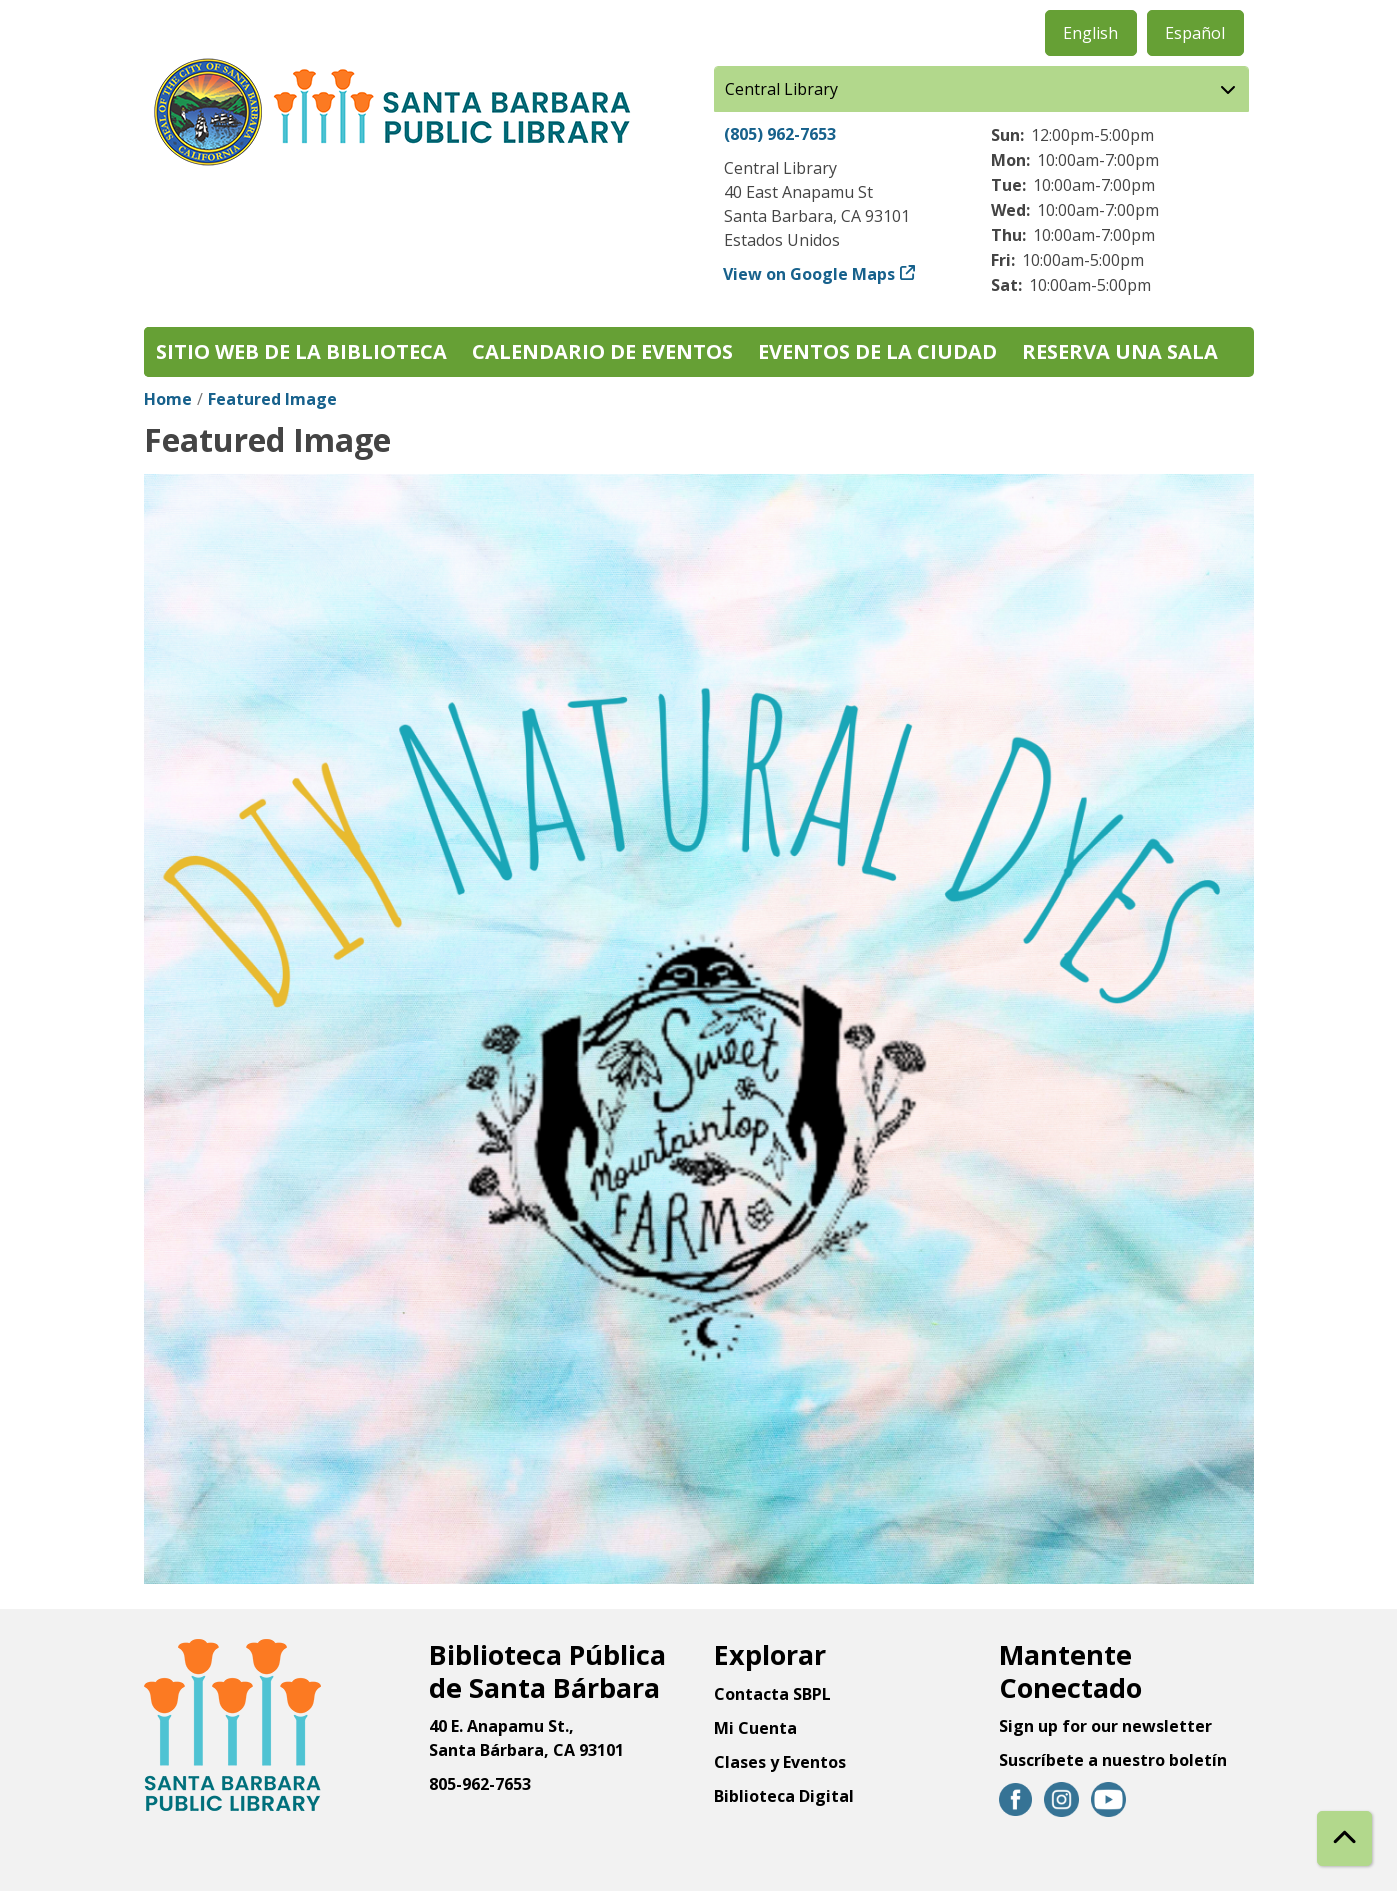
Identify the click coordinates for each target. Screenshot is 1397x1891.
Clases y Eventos (780, 1762)
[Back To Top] (1344, 1838)
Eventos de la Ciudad (877, 351)
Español (1195, 33)
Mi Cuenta (755, 1728)
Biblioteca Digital (784, 1796)
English (1090, 33)
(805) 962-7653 (780, 134)
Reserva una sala (1120, 351)
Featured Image (272, 399)
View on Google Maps (809, 274)
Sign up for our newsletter (1105, 1726)
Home (168, 399)
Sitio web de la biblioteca (301, 351)
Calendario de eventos (602, 351)
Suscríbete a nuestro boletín (1113, 1760)
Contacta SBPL (772, 1694)
